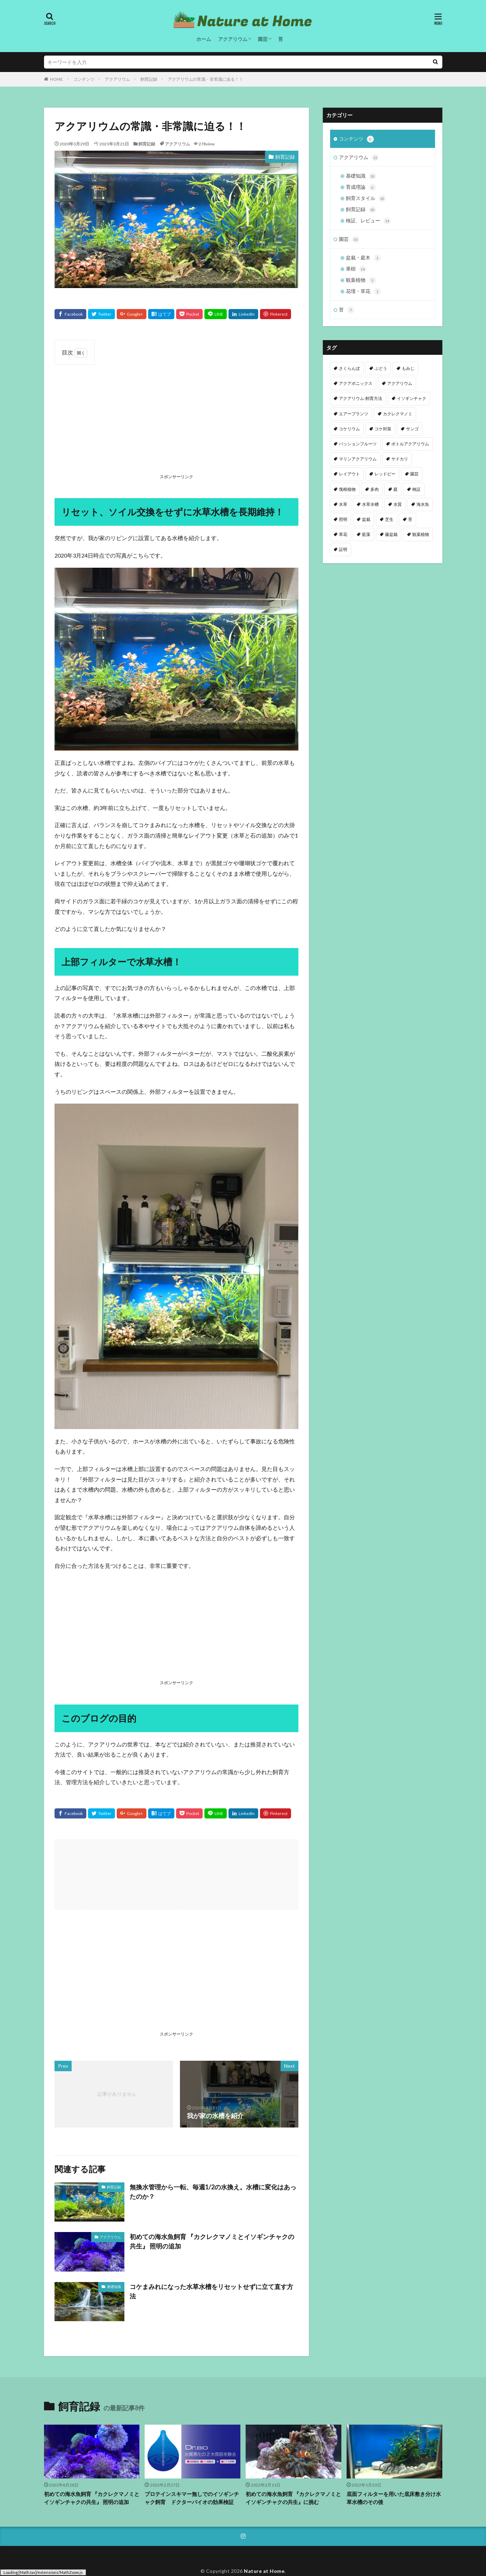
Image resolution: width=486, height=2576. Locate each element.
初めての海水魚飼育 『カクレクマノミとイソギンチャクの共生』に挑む (293, 2498)
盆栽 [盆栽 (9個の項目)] (366, 519)
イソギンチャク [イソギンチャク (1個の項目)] (411, 398)
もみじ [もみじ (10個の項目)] (408, 368)
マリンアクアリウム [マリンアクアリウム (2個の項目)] (358, 458)
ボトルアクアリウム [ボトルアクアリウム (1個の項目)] (410, 443)
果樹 (356, 269)
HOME (56, 79)
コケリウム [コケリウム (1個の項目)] (349, 428)
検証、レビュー (368, 220)
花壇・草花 (363, 291)
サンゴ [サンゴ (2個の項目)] (412, 428)
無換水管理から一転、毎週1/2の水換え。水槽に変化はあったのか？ (213, 2191)
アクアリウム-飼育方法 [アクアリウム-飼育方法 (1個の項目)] (360, 398)
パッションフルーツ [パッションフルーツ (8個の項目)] (358, 443)
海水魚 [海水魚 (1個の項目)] (422, 504)
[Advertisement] (176, 420)
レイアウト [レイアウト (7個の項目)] (349, 473)
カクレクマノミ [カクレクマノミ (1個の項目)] (397, 413)
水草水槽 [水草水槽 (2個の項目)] (370, 504)
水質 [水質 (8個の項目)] (397, 504)
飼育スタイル (366, 198)
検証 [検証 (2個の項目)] (416, 489)
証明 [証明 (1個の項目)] (343, 549)
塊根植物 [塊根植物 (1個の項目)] (347, 489)
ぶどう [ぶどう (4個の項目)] (381, 368)
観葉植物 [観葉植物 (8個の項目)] (420, 534)
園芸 (263, 39)
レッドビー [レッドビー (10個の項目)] (385, 473)
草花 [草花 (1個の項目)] (343, 534)
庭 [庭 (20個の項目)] (395, 489)
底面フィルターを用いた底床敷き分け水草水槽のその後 (394, 2498)
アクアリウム (232, 39)
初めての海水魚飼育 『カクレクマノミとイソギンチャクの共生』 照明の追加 (212, 2241)
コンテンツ (83, 79)
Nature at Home (264, 2571)
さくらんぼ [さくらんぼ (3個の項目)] (349, 368)
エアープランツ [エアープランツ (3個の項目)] (353, 413)
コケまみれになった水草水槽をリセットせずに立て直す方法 (211, 2291)
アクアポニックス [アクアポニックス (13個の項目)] (355, 383)
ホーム (203, 39)
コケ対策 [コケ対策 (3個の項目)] (383, 428)
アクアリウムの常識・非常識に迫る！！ (205, 79)
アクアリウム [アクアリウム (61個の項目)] (399, 383)
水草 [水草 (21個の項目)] (343, 504)
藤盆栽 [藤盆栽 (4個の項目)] (391, 534)
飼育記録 (148, 79)
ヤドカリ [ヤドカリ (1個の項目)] (399, 458)
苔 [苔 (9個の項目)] (410, 519)
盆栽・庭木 (363, 257)
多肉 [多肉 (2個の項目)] (374, 489)
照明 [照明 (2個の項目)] (343, 519)
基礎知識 (114, 2286)
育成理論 (361, 187)
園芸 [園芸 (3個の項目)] (414, 473)
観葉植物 (361, 280)
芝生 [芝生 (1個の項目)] (389, 519)
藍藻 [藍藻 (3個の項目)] (366, 534)
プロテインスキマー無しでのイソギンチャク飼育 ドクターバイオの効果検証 (192, 2498)
